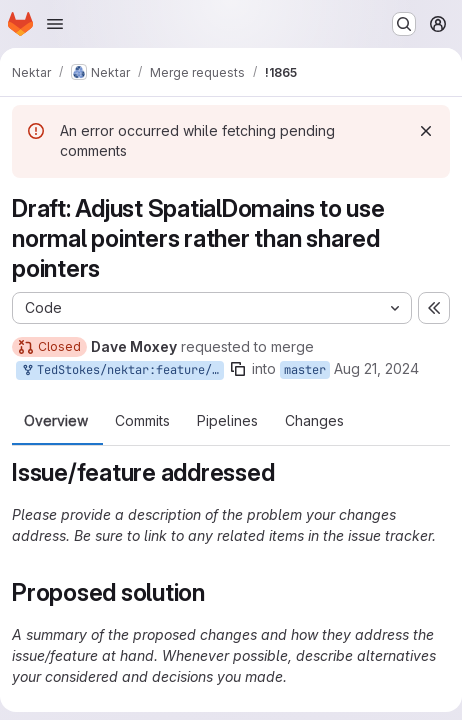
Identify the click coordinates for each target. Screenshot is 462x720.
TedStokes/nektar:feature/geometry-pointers (122, 370)
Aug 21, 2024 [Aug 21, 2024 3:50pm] (376, 368)
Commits (142, 421)
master (305, 370)
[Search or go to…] (404, 24)
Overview (56, 421)
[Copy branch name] (238, 369)
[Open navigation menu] (55, 24)
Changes (314, 421)
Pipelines (227, 421)
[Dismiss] (426, 131)
